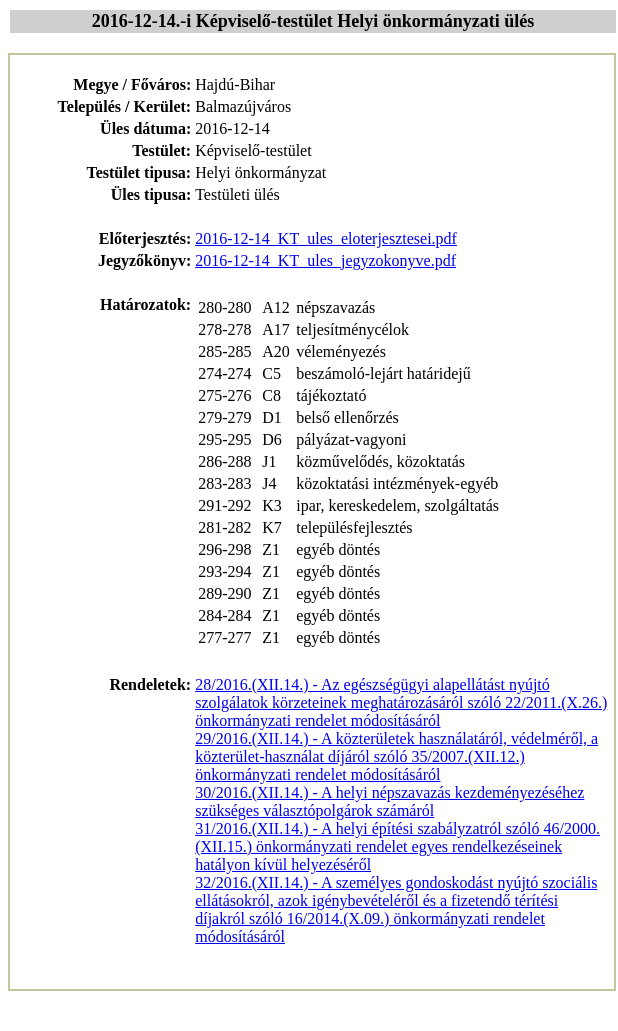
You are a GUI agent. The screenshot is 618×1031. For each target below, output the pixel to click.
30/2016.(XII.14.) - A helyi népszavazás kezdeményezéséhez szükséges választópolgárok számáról (389, 801)
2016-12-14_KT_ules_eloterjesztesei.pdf (326, 238)
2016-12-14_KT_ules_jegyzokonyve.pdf (325, 260)
